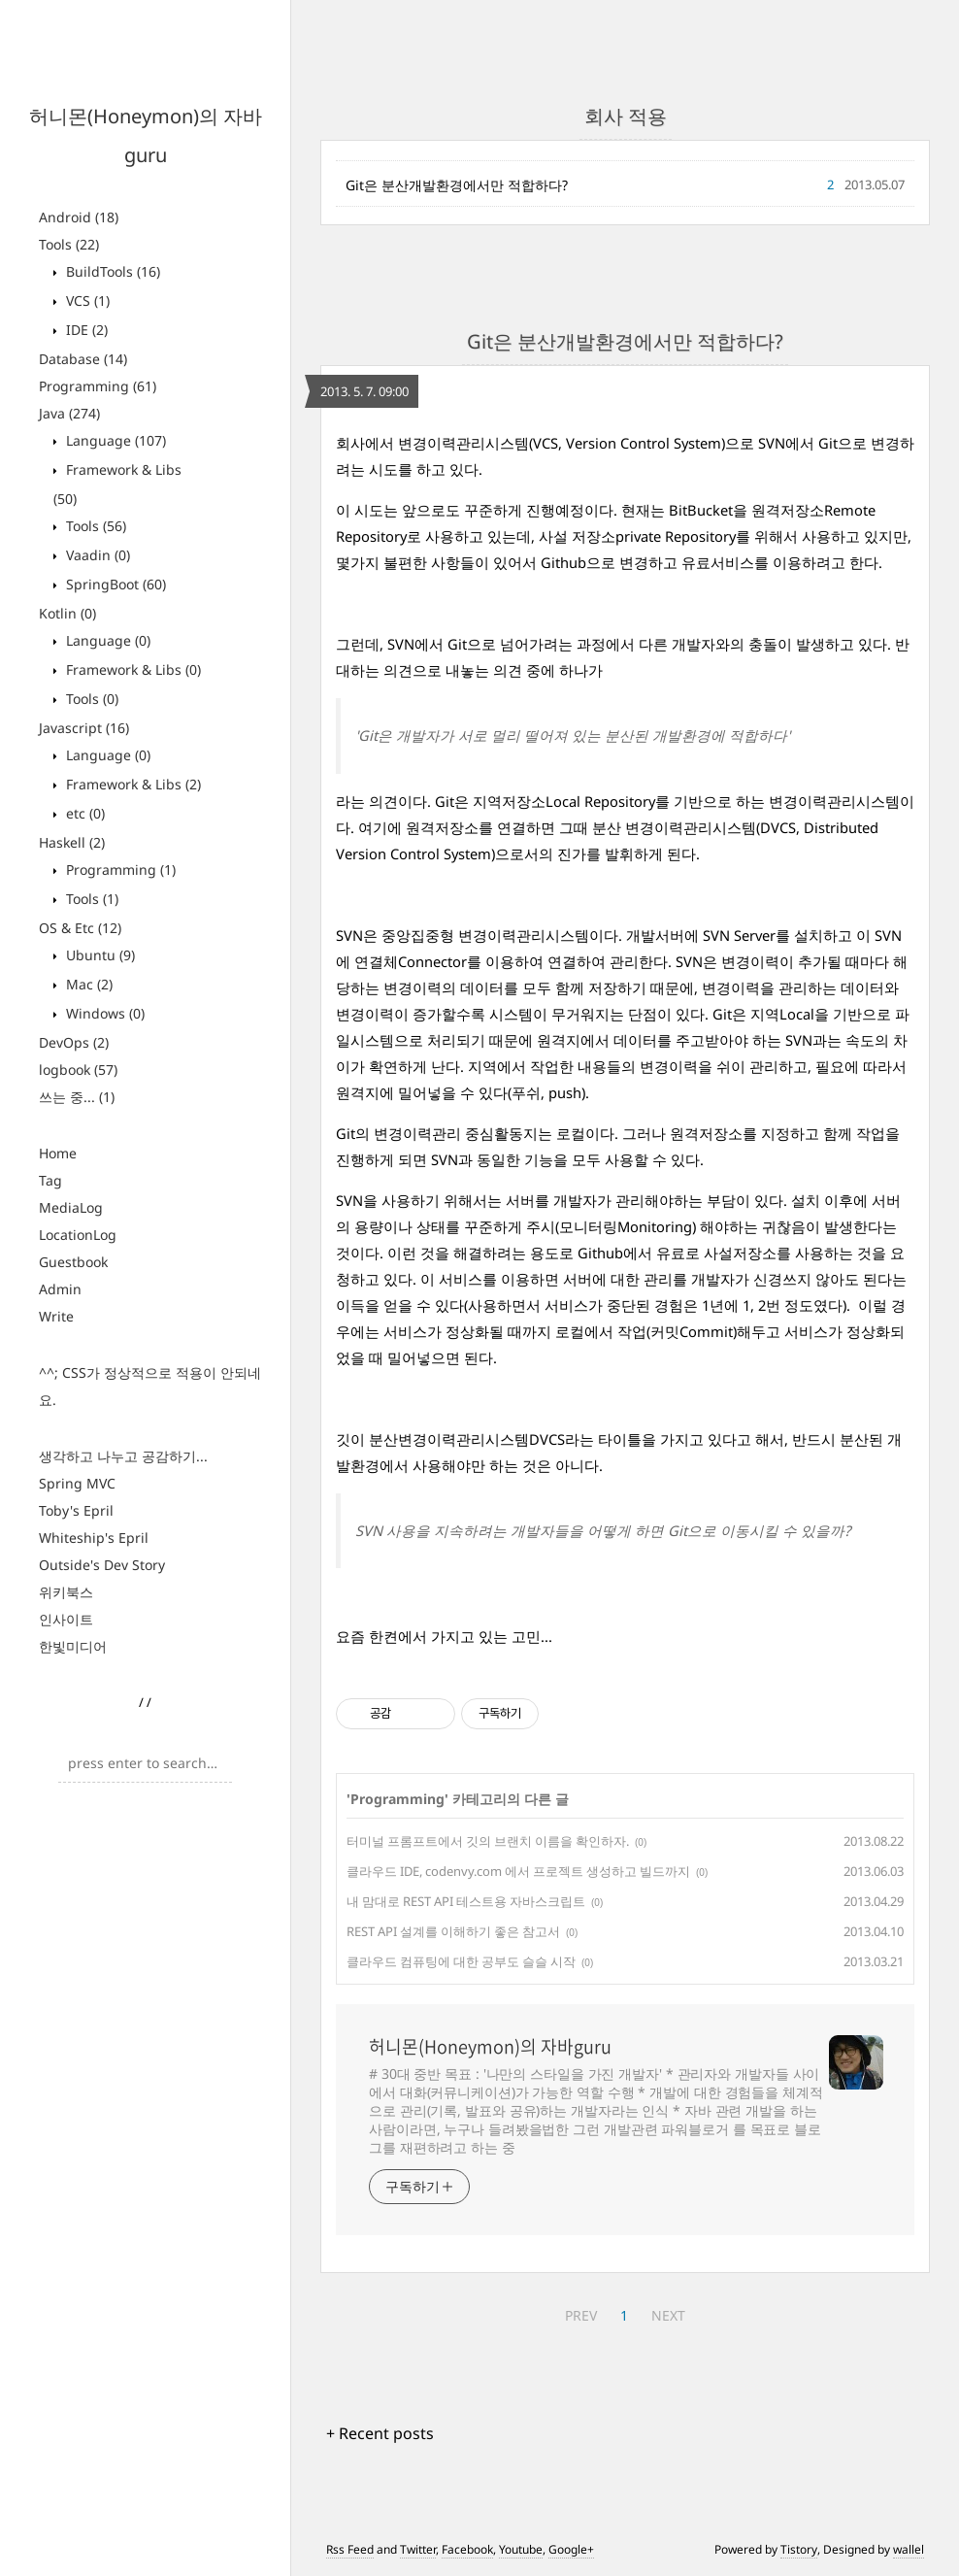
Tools (69, 244)
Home (58, 1153)
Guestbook (73, 1262)
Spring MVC (77, 1483)
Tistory (798, 2549)
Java (69, 413)
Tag (50, 1180)
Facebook (467, 2549)
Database (83, 359)
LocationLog (77, 1234)
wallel (908, 2549)
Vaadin (96, 555)
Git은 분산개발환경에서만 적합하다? (457, 185)
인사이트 (66, 1619)
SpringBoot (114, 584)
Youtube (521, 2549)
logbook (78, 1069)
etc (83, 813)
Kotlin (67, 613)
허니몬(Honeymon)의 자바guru (490, 2046)
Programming (97, 386)
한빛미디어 (73, 1646)
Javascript (84, 728)
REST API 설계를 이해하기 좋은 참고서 (453, 1931)
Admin (60, 1289)
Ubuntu (98, 955)
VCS (86, 300)
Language (114, 440)
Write (56, 1316)
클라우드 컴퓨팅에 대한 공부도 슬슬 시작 (461, 1961)
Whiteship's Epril (94, 1537)
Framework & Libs (131, 669)
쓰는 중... (77, 1096)
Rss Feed (350, 2549)
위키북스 (66, 1592)
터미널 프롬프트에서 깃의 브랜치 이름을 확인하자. (488, 1841)
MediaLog (71, 1207)
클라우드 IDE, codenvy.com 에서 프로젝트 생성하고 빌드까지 (518, 1871)
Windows (103, 1013)
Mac (87, 984)
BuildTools (111, 271)
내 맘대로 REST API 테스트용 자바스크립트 (466, 1901)
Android (78, 217)
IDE (85, 329)
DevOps (74, 1042)
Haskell (72, 842)
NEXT (668, 2315)
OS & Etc (80, 928)
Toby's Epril (76, 1510)
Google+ (571, 2549)
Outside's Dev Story (102, 1565)
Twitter (418, 2549)
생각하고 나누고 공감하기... (123, 1456)
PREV (581, 2315)
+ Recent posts (380, 2433)
